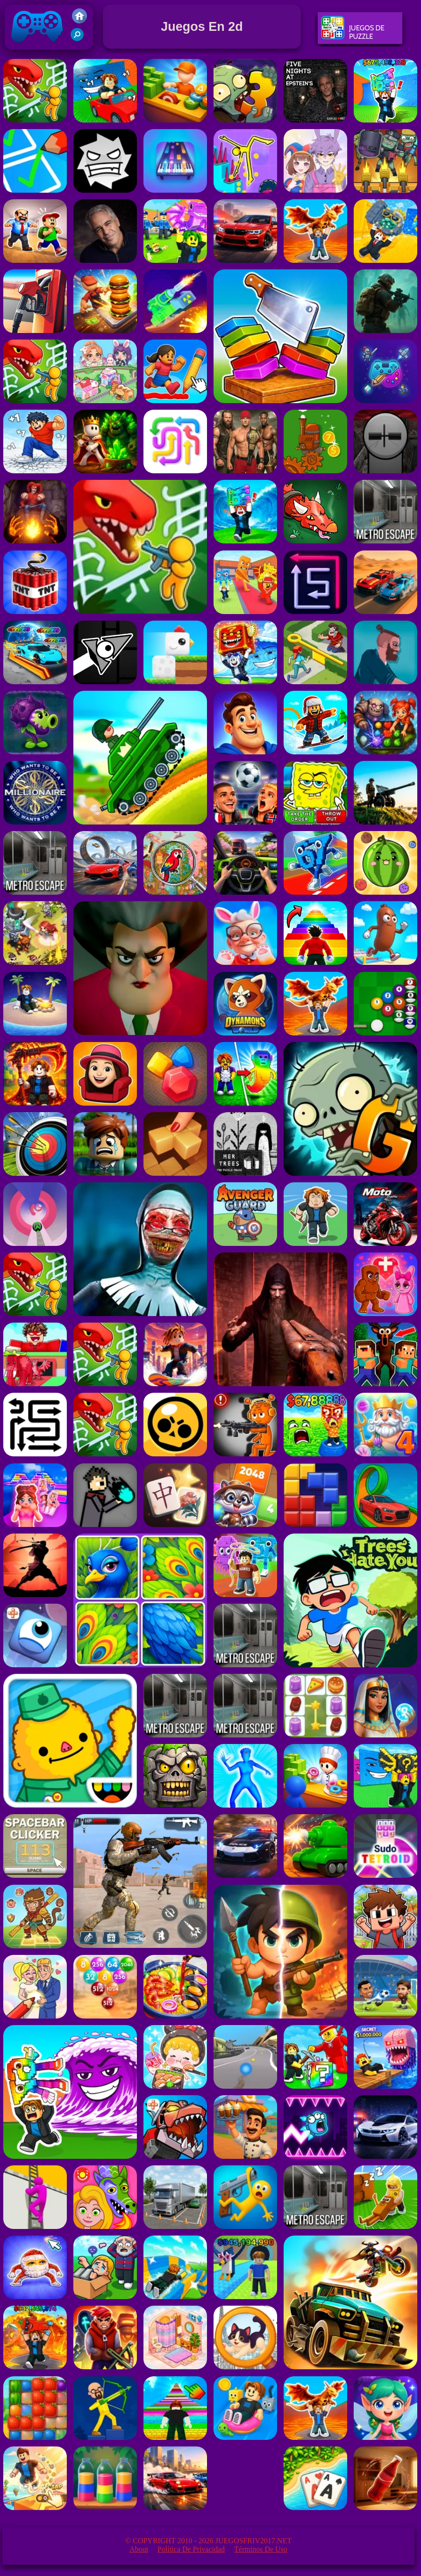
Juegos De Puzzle (353, 32)
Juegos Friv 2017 (37, 47)
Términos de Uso (260, 2549)
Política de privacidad (191, 2549)
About (138, 2549)
